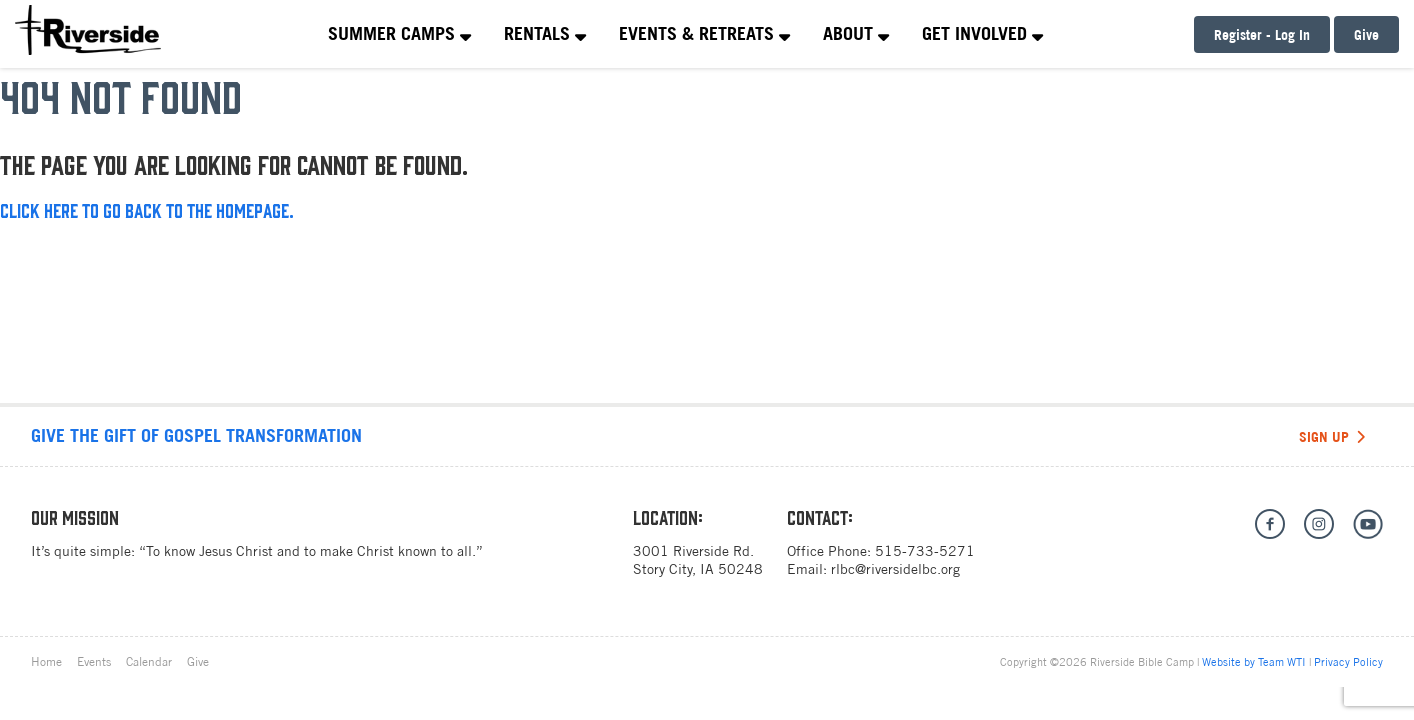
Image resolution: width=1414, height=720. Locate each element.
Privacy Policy (1348, 662)
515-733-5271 (925, 551)
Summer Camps (399, 33)
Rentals (545, 33)
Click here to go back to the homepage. (147, 209)
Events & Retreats (704, 33)
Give (1366, 34)
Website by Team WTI (1254, 662)
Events (94, 662)
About (856, 33)
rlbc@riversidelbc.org (895, 569)
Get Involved (982, 33)
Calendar (149, 662)
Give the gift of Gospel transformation (196, 435)
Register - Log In (1262, 34)
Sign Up (1332, 436)
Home (46, 662)
